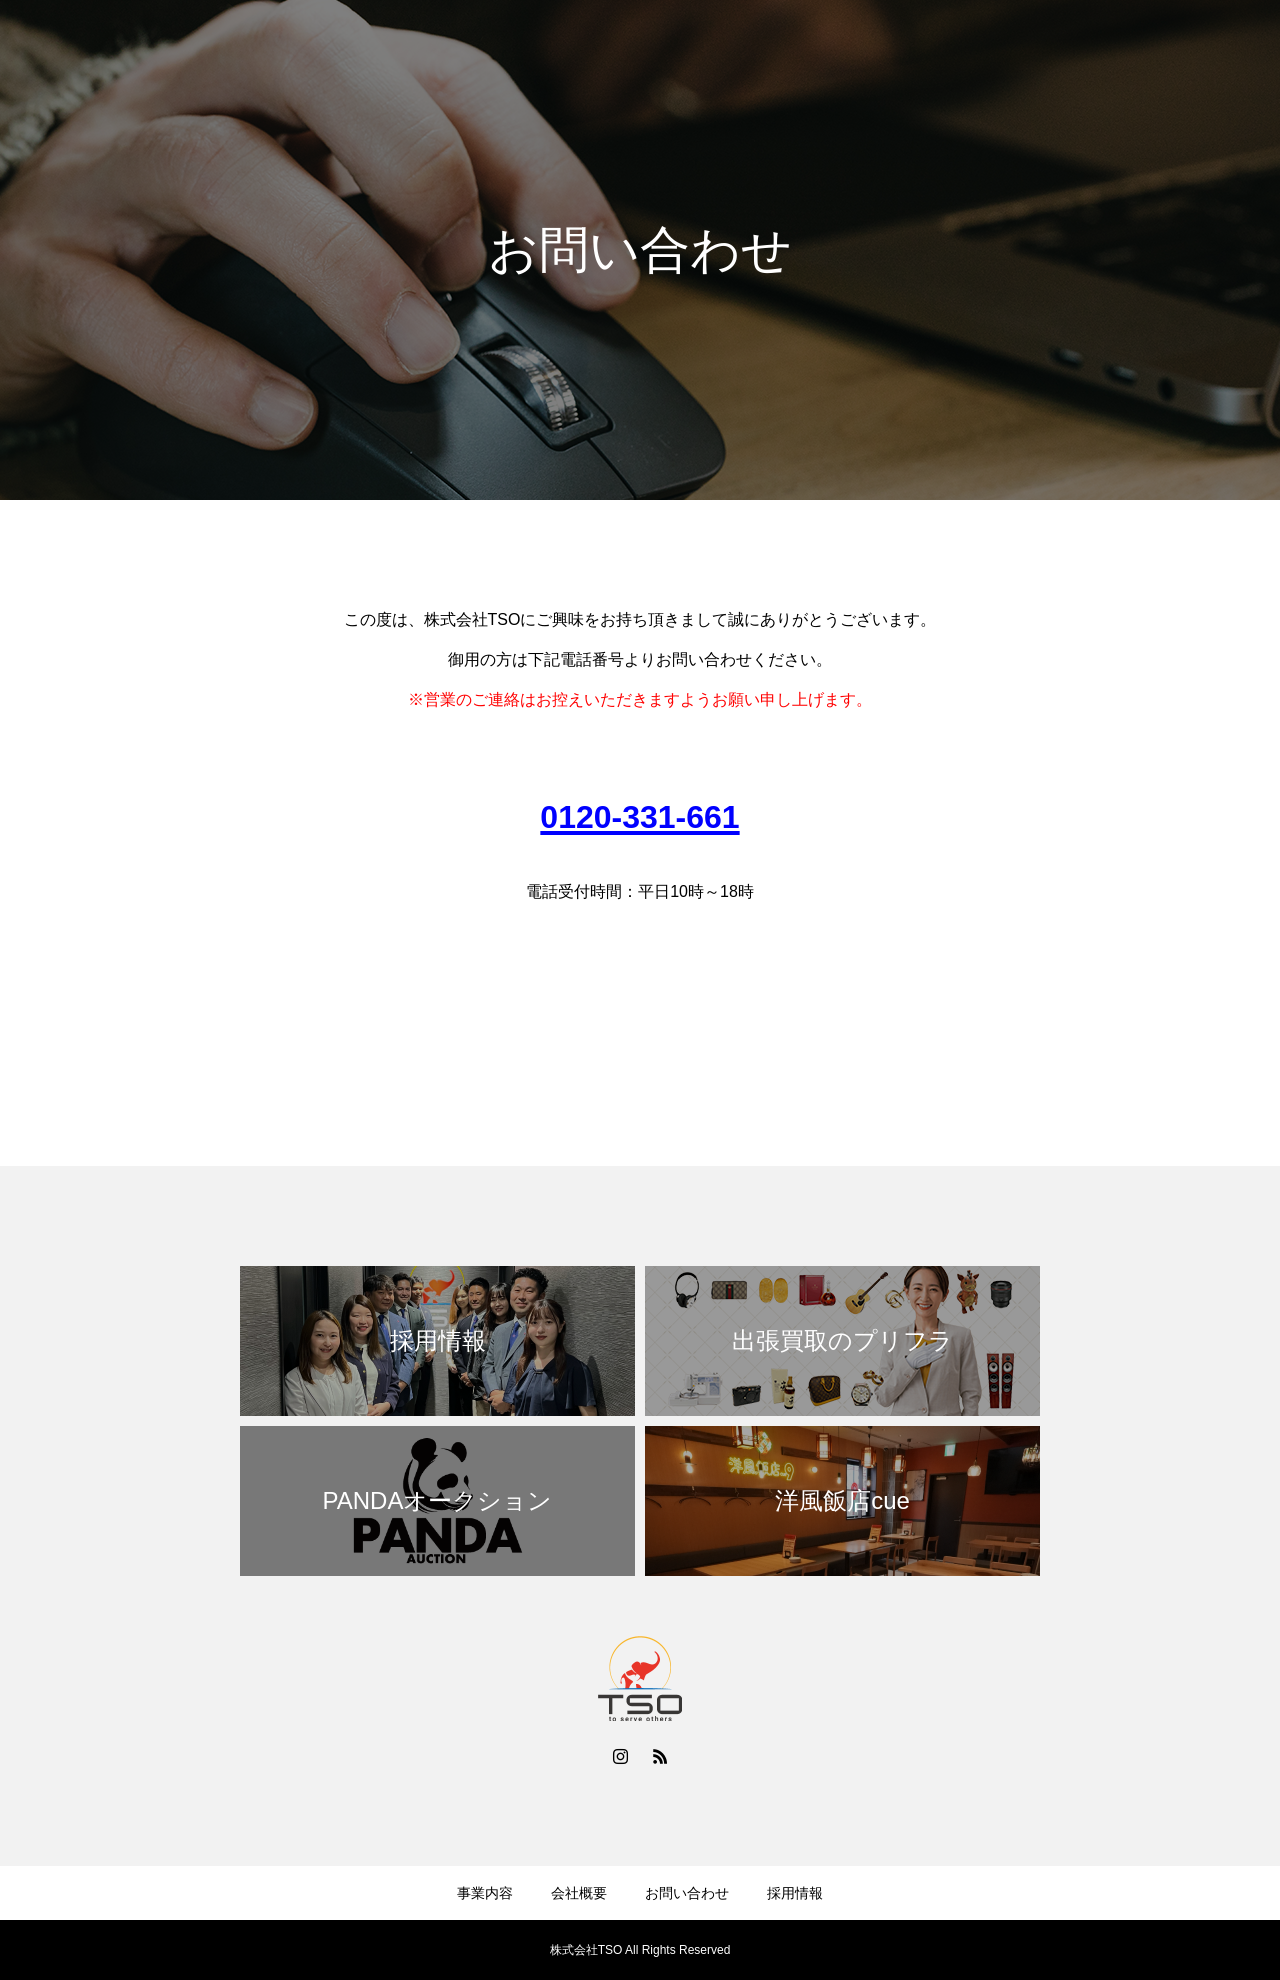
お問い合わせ (1078, 51)
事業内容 (880, 51)
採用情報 (1184, 51)
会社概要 (972, 51)
